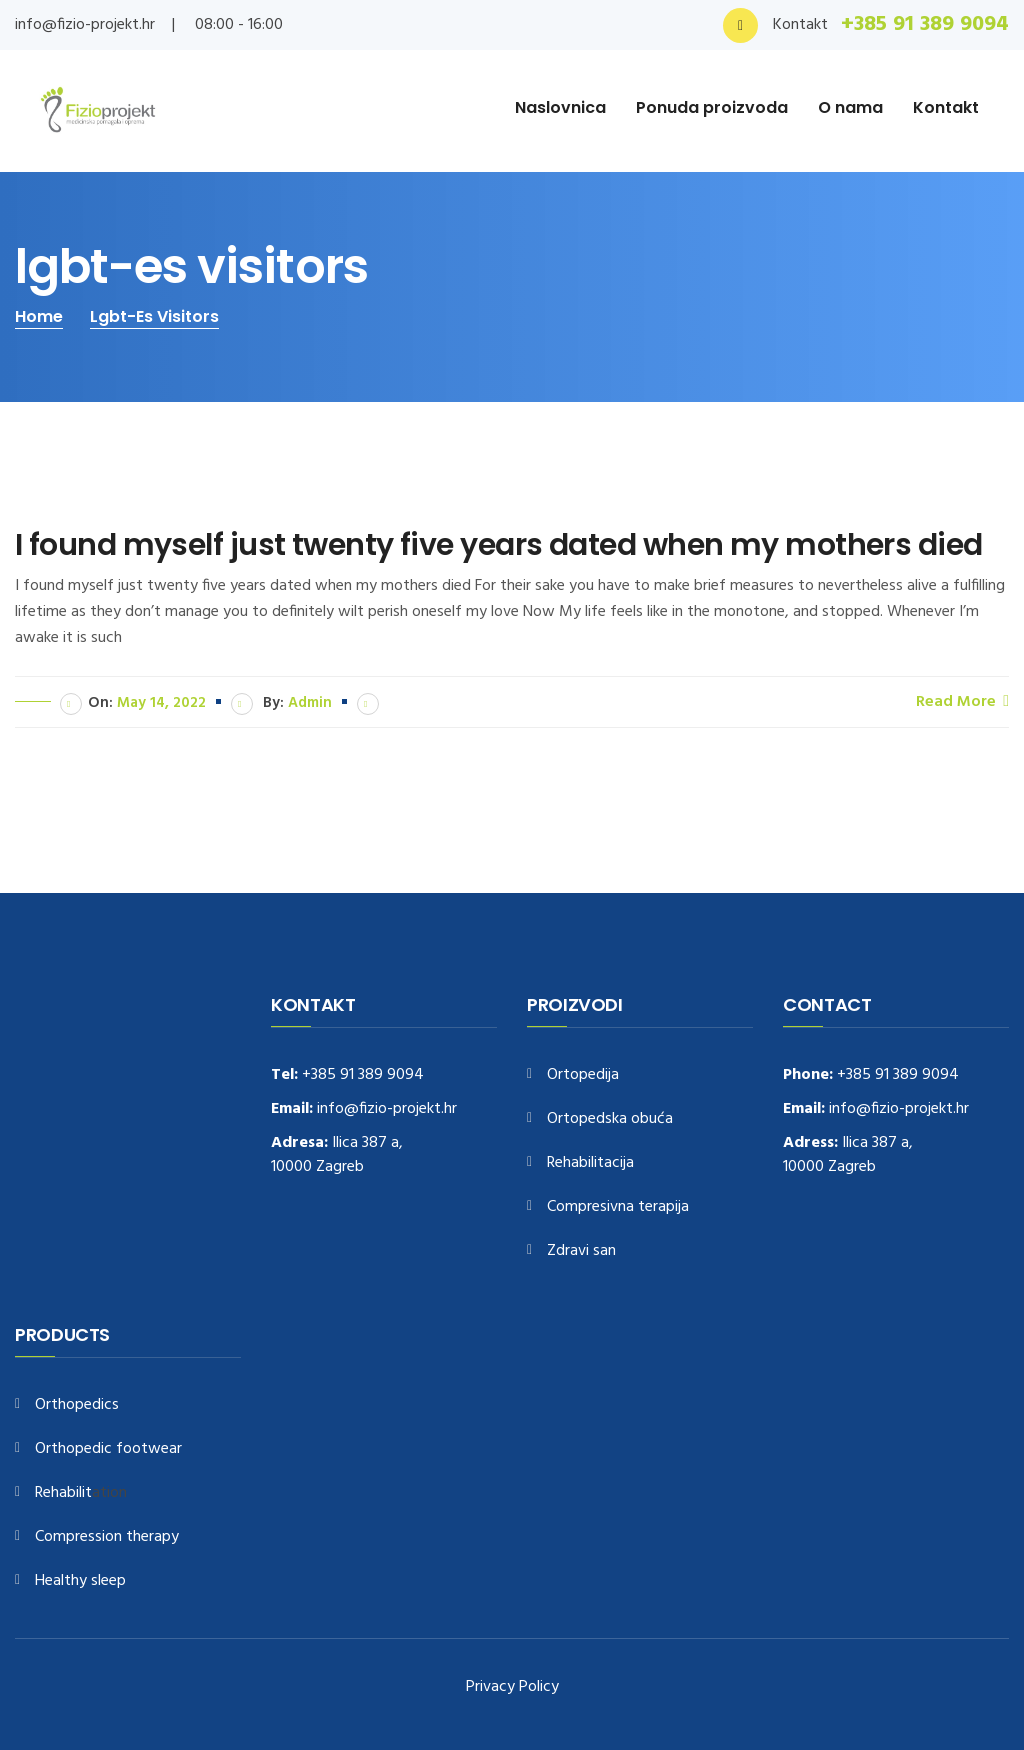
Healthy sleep (80, 1581)
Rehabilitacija (590, 1163)
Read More (962, 701)
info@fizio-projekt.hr (85, 25)
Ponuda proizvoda (712, 107)
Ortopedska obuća (610, 1119)
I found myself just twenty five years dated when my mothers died (498, 545)
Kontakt (946, 107)
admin (310, 703)
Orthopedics (77, 1405)
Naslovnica (560, 107)
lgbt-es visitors (154, 316)
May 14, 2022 (161, 703)
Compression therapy (107, 1537)
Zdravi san (581, 1251)
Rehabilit (63, 1493)
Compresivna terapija (618, 1207)
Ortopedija (583, 1075)
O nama (850, 107)
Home (39, 316)
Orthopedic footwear (108, 1449)
